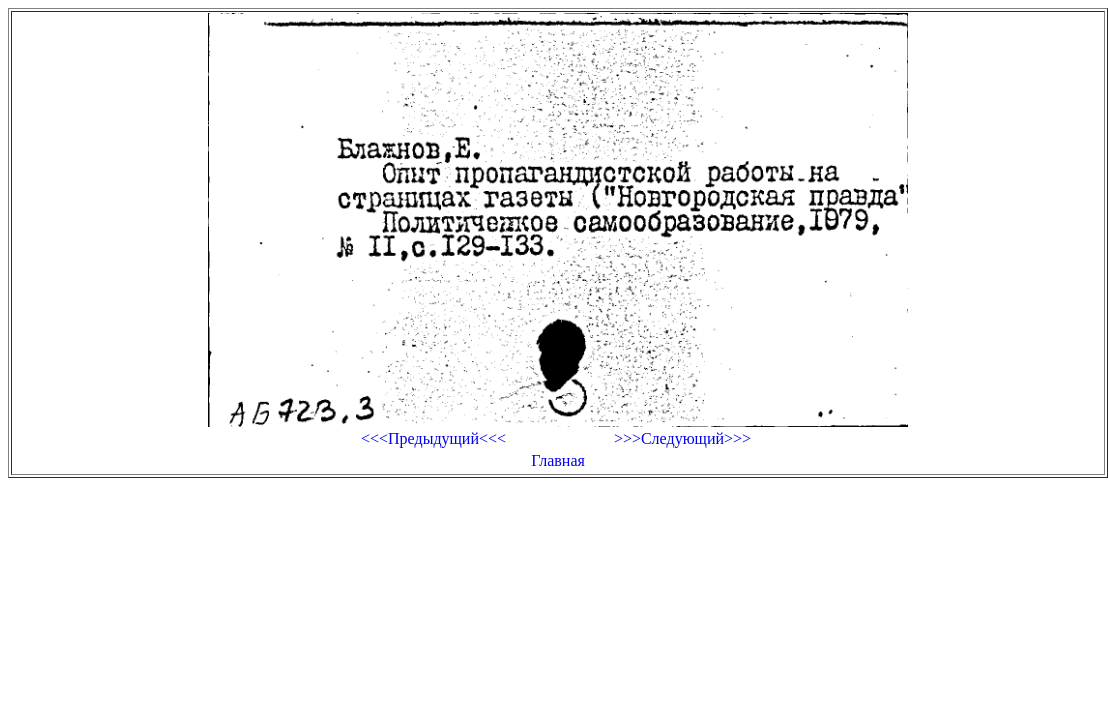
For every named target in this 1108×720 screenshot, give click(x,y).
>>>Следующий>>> (682, 438)
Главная (558, 460)
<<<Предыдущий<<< (433, 438)
